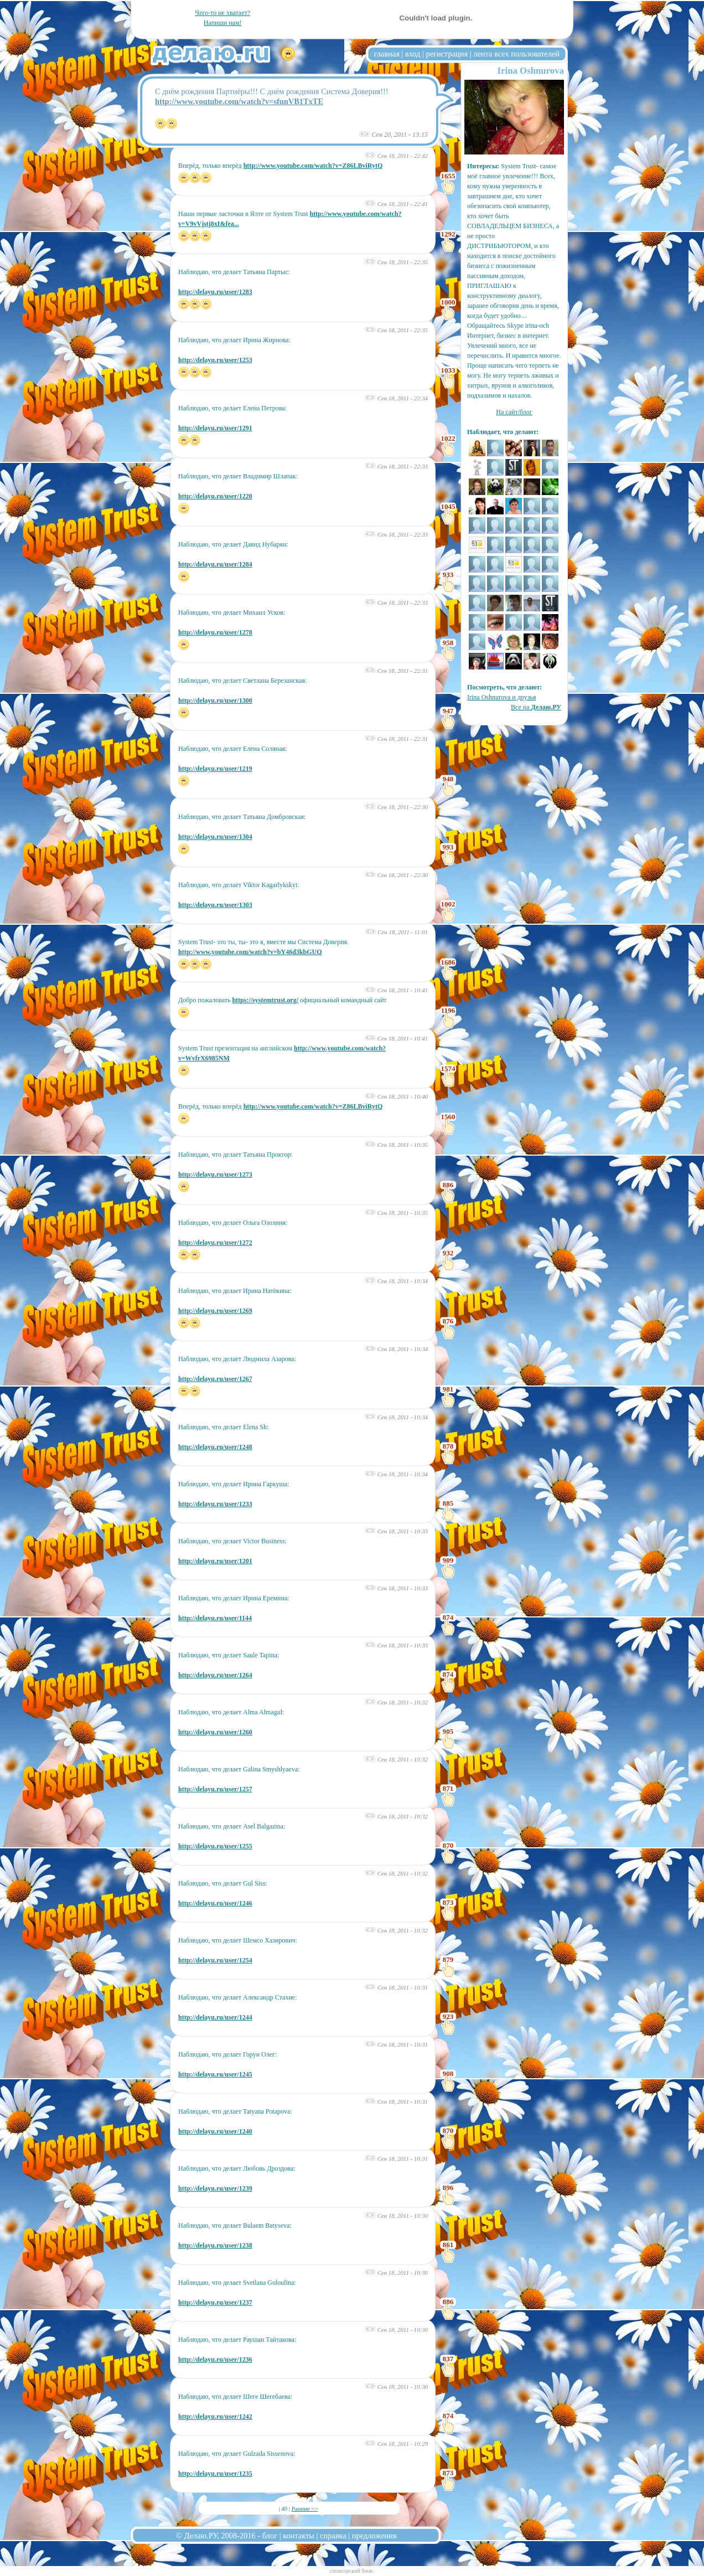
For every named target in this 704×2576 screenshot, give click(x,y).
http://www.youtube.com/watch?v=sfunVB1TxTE (239, 101)
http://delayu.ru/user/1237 (215, 2302)
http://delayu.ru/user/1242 (215, 2416)
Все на (536, 707)
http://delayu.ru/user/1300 (215, 700)
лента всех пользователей (516, 53)
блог (269, 2535)
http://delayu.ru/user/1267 (215, 1379)
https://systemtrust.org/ (265, 1000)
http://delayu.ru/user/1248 (215, 1447)
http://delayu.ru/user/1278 (215, 632)
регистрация (447, 53)
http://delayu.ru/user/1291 (215, 428)
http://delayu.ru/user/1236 (215, 2359)
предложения (374, 2535)
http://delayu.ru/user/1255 (215, 1846)
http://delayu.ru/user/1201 (215, 1561)
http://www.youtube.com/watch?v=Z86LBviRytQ (313, 165)
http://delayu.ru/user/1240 (215, 2131)
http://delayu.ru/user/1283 (215, 292)
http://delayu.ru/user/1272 (215, 1242)
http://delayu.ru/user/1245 (215, 2074)
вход (413, 53)
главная (387, 53)
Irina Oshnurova (531, 70)
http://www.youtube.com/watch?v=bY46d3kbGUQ (250, 952)
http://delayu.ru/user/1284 (215, 564)
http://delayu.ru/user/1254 (215, 1960)
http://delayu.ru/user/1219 (215, 768)
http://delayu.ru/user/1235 (215, 2473)
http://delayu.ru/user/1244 (215, 2017)
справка (333, 2535)
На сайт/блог (514, 412)
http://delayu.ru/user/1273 (215, 1174)
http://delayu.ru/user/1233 (215, 1504)
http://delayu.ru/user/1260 (215, 1732)
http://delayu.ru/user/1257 (215, 1789)
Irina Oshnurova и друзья (501, 697)
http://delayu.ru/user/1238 (215, 2245)
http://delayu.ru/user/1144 (215, 1618)
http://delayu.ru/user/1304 (215, 837)
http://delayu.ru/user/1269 (215, 1311)
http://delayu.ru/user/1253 (215, 360)
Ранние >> (305, 2508)
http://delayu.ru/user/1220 (215, 496)
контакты (298, 2535)
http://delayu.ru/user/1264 (215, 1675)
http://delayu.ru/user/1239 (215, 2188)
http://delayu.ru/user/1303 (215, 905)
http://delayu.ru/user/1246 (215, 1903)
